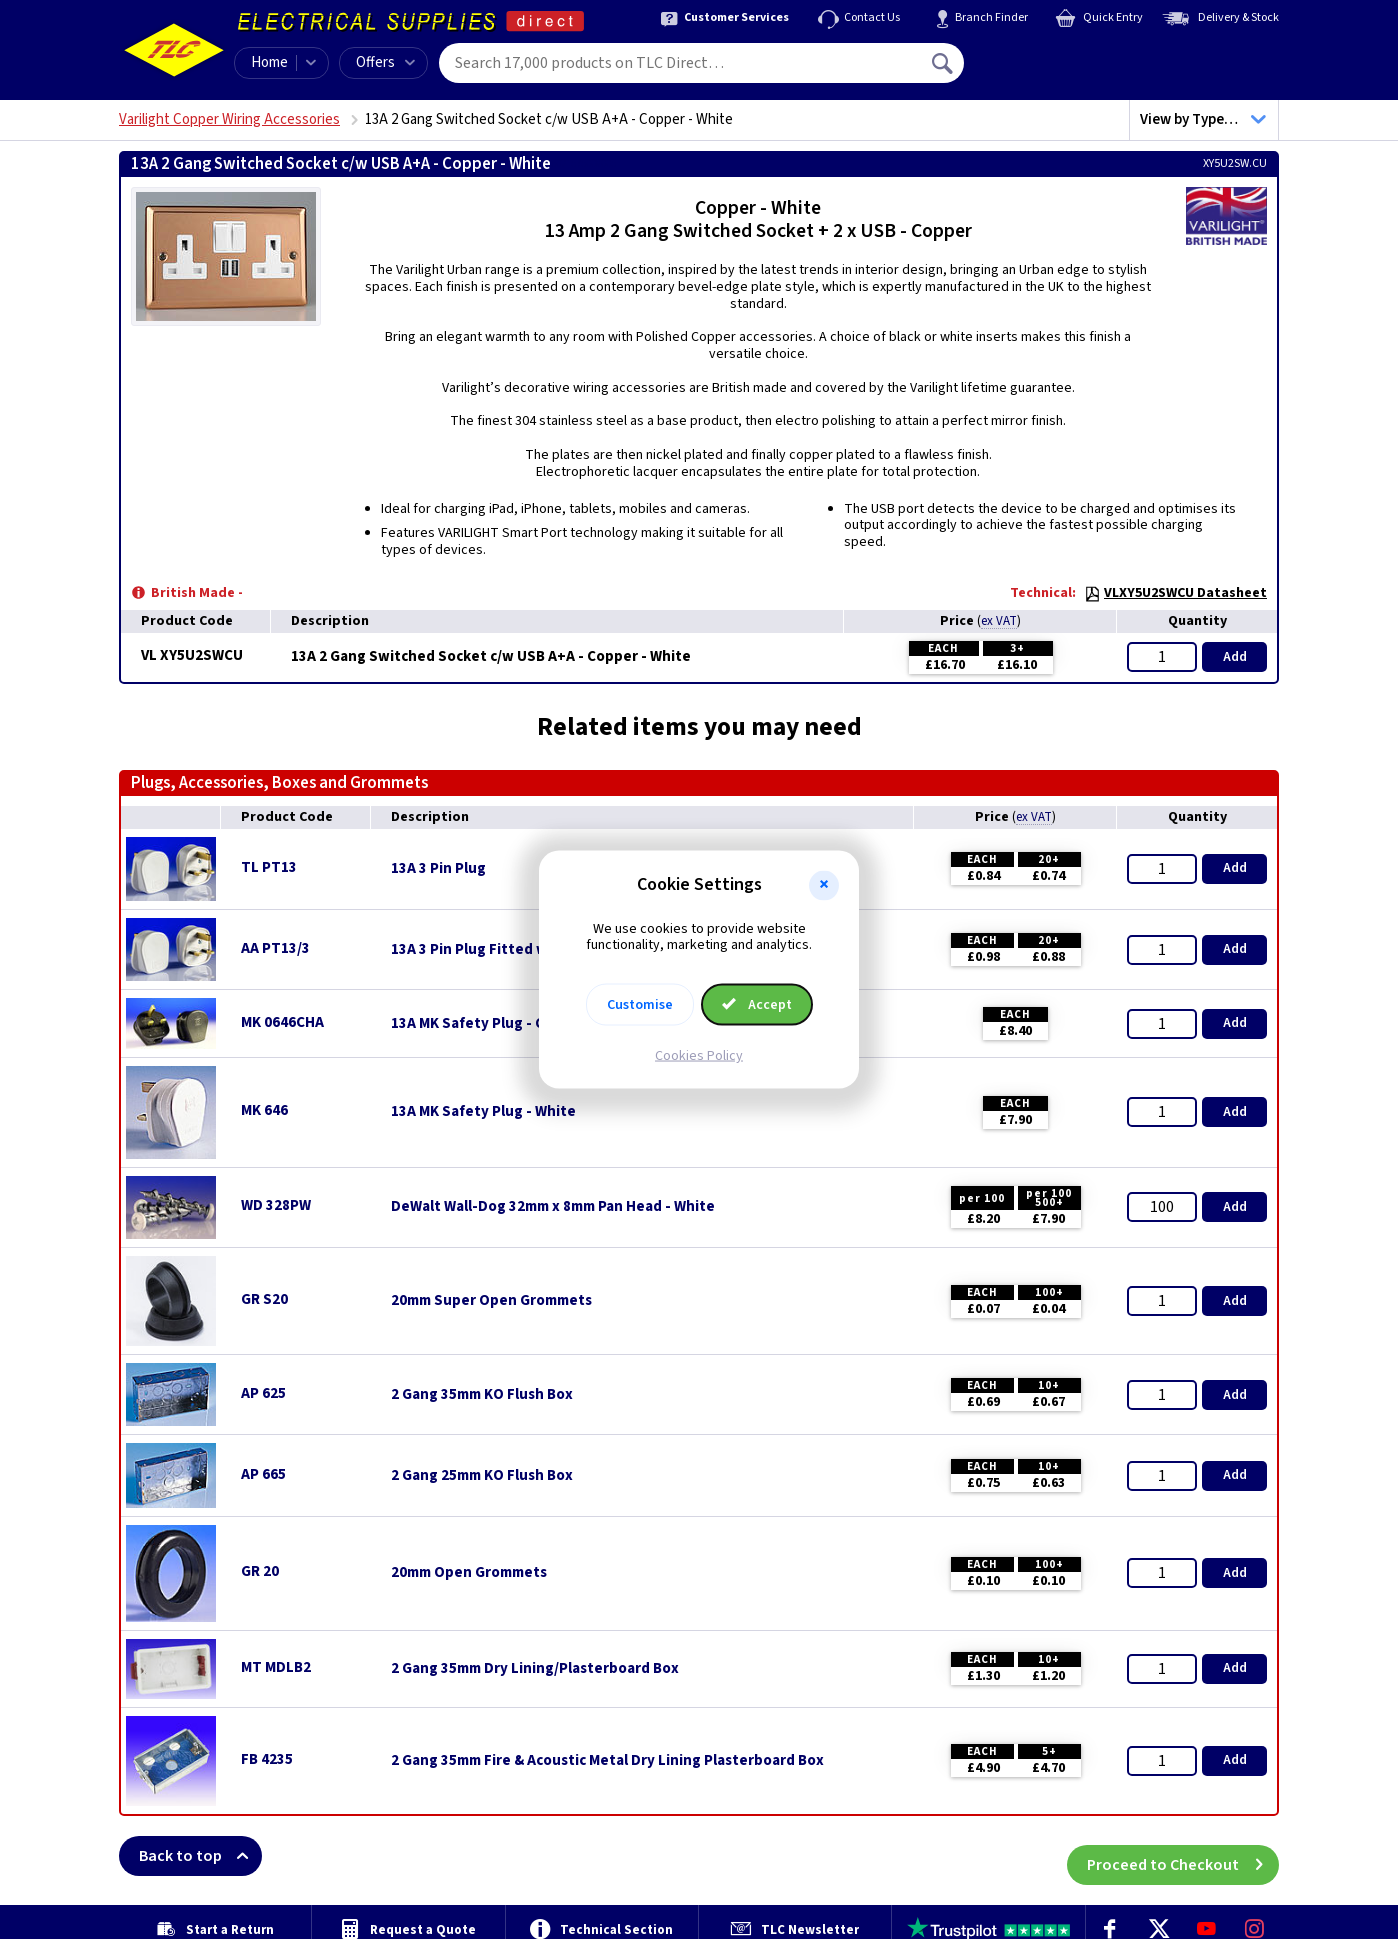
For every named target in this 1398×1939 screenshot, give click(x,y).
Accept (757, 1005)
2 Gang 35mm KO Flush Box (482, 1395)
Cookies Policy (699, 1056)
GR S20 (264, 1299)
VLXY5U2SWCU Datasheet (1175, 593)
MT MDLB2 (276, 1667)
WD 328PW (276, 1205)
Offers (385, 62)
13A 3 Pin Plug (438, 869)
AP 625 (263, 1393)
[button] (824, 885)
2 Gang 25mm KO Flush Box (482, 1476)
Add (1235, 657)
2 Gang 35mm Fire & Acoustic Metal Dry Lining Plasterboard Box (607, 1761)
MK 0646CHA (282, 1022)
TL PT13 (269, 867)
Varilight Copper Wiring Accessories (229, 119)
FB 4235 (267, 1759)
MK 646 (264, 1110)
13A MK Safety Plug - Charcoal (493, 1024)
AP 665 (263, 1474)
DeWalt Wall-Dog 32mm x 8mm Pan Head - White (553, 1207)
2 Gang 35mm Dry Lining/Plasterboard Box (535, 1669)
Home (269, 62)
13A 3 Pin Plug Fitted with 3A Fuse (507, 950)
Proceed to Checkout (1183, 1856)
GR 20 (260, 1571)
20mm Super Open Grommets (491, 1301)
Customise (640, 1005)
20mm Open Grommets (469, 1573)
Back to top (200, 1856)
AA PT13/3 (275, 948)
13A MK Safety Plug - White (483, 1112)
